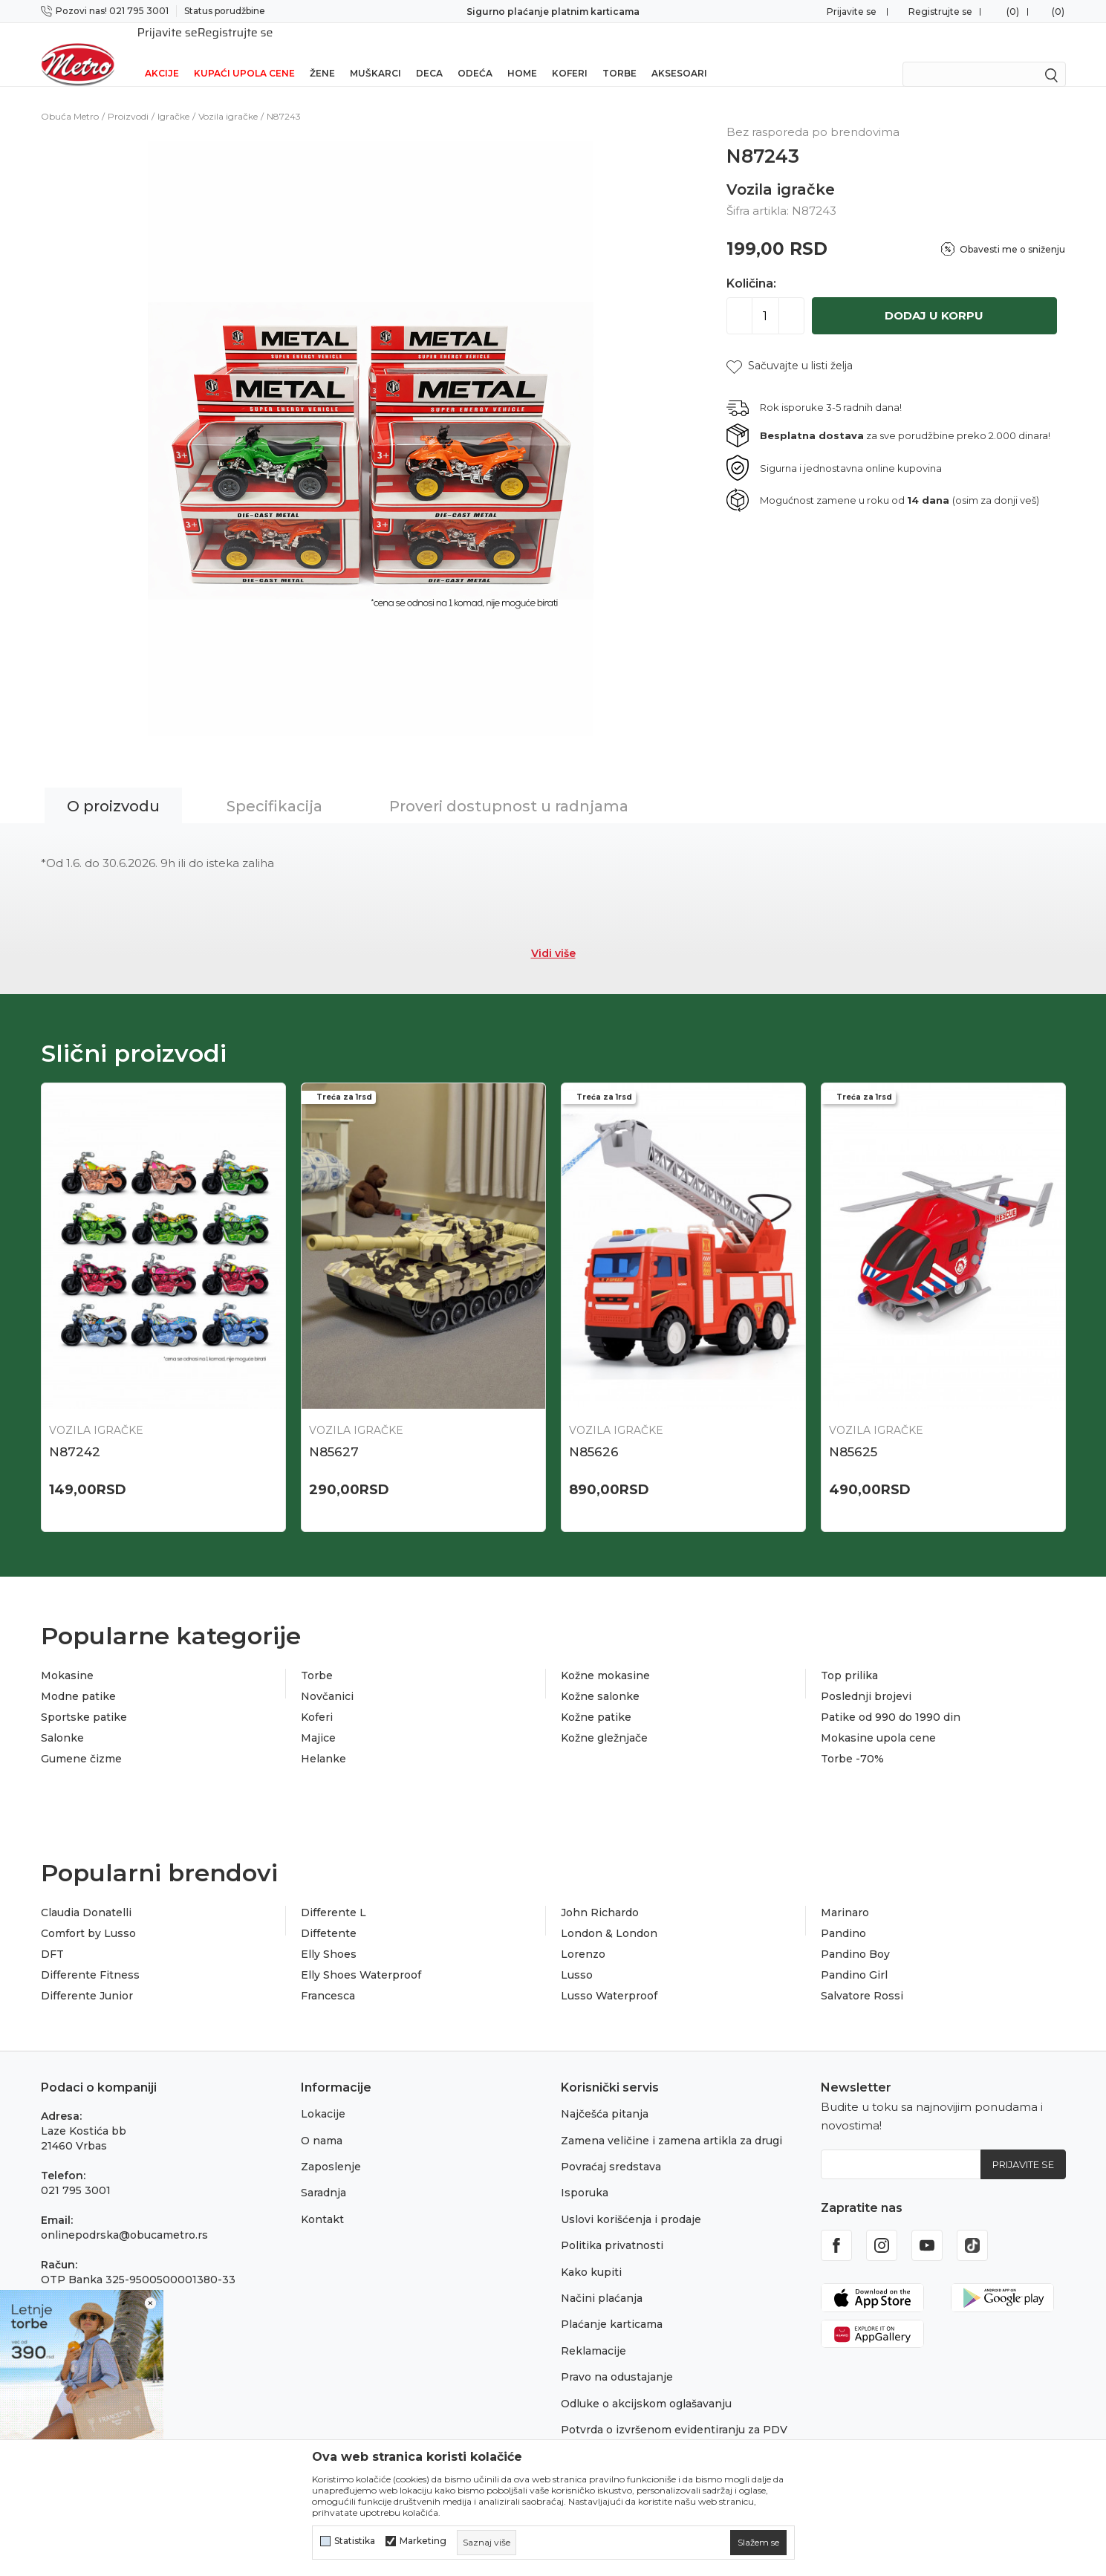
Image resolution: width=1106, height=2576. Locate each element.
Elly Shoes (329, 1934)
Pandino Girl (854, 1955)
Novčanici (327, 1677)
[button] (789, 346)
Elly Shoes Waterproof (361, 1955)
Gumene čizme (81, 1739)
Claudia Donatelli (86, 1893)
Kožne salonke (600, 1677)
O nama (321, 2121)
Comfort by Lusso (88, 1914)
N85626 (594, 1432)
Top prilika (849, 1656)
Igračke (173, 97)
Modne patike (78, 1677)
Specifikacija (274, 787)
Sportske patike (84, 1697)
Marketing (423, 2541)
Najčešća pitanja (604, 2094)
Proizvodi (128, 97)
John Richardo (600, 1893)
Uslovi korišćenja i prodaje (631, 2200)
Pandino (843, 1914)
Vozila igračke (228, 97)
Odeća (475, 53)
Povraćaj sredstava (611, 2147)
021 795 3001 (76, 2171)
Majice (318, 1718)
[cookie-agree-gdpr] (758, 2542)
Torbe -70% (852, 1739)
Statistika (354, 2541)
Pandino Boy (855, 1934)
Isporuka (584, 2173)
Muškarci (375, 53)
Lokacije (323, 2094)
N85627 (334, 1432)
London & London (609, 1914)
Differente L (333, 1893)
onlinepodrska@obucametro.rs (124, 2215)
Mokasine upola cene (878, 1718)
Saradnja (323, 2173)
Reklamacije (593, 2331)
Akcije (162, 53)
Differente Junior (87, 1976)
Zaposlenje (331, 2147)
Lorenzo (583, 1934)
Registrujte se (940, 11)
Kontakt (322, 2200)
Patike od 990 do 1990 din (890, 1697)
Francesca (328, 1976)
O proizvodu (113, 787)
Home (522, 53)
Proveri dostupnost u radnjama (508, 787)
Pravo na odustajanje (617, 2357)
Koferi (570, 53)
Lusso (577, 1955)
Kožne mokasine (605, 1656)
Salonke (62, 1718)
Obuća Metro (70, 97)
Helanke (323, 1739)
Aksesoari (679, 53)
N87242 (74, 1432)
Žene (322, 53)
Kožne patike (596, 1697)
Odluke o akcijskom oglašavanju (646, 2384)
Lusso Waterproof (609, 1976)
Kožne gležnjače (604, 1718)
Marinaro (845, 1893)
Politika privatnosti (612, 2226)
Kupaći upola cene (244, 53)
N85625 (853, 1432)
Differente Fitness (90, 1955)
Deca (429, 53)
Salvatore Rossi (862, 1976)
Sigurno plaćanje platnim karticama (553, 11)
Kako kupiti (591, 2252)
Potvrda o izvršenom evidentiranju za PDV (674, 2410)
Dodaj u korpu (934, 296)
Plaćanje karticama (612, 2304)
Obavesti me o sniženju (1012, 230)
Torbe (619, 53)
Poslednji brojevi (866, 1677)
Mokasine (67, 1656)
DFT (52, 1934)
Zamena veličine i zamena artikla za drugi (671, 2121)
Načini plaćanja (602, 2278)
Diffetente (329, 1914)
